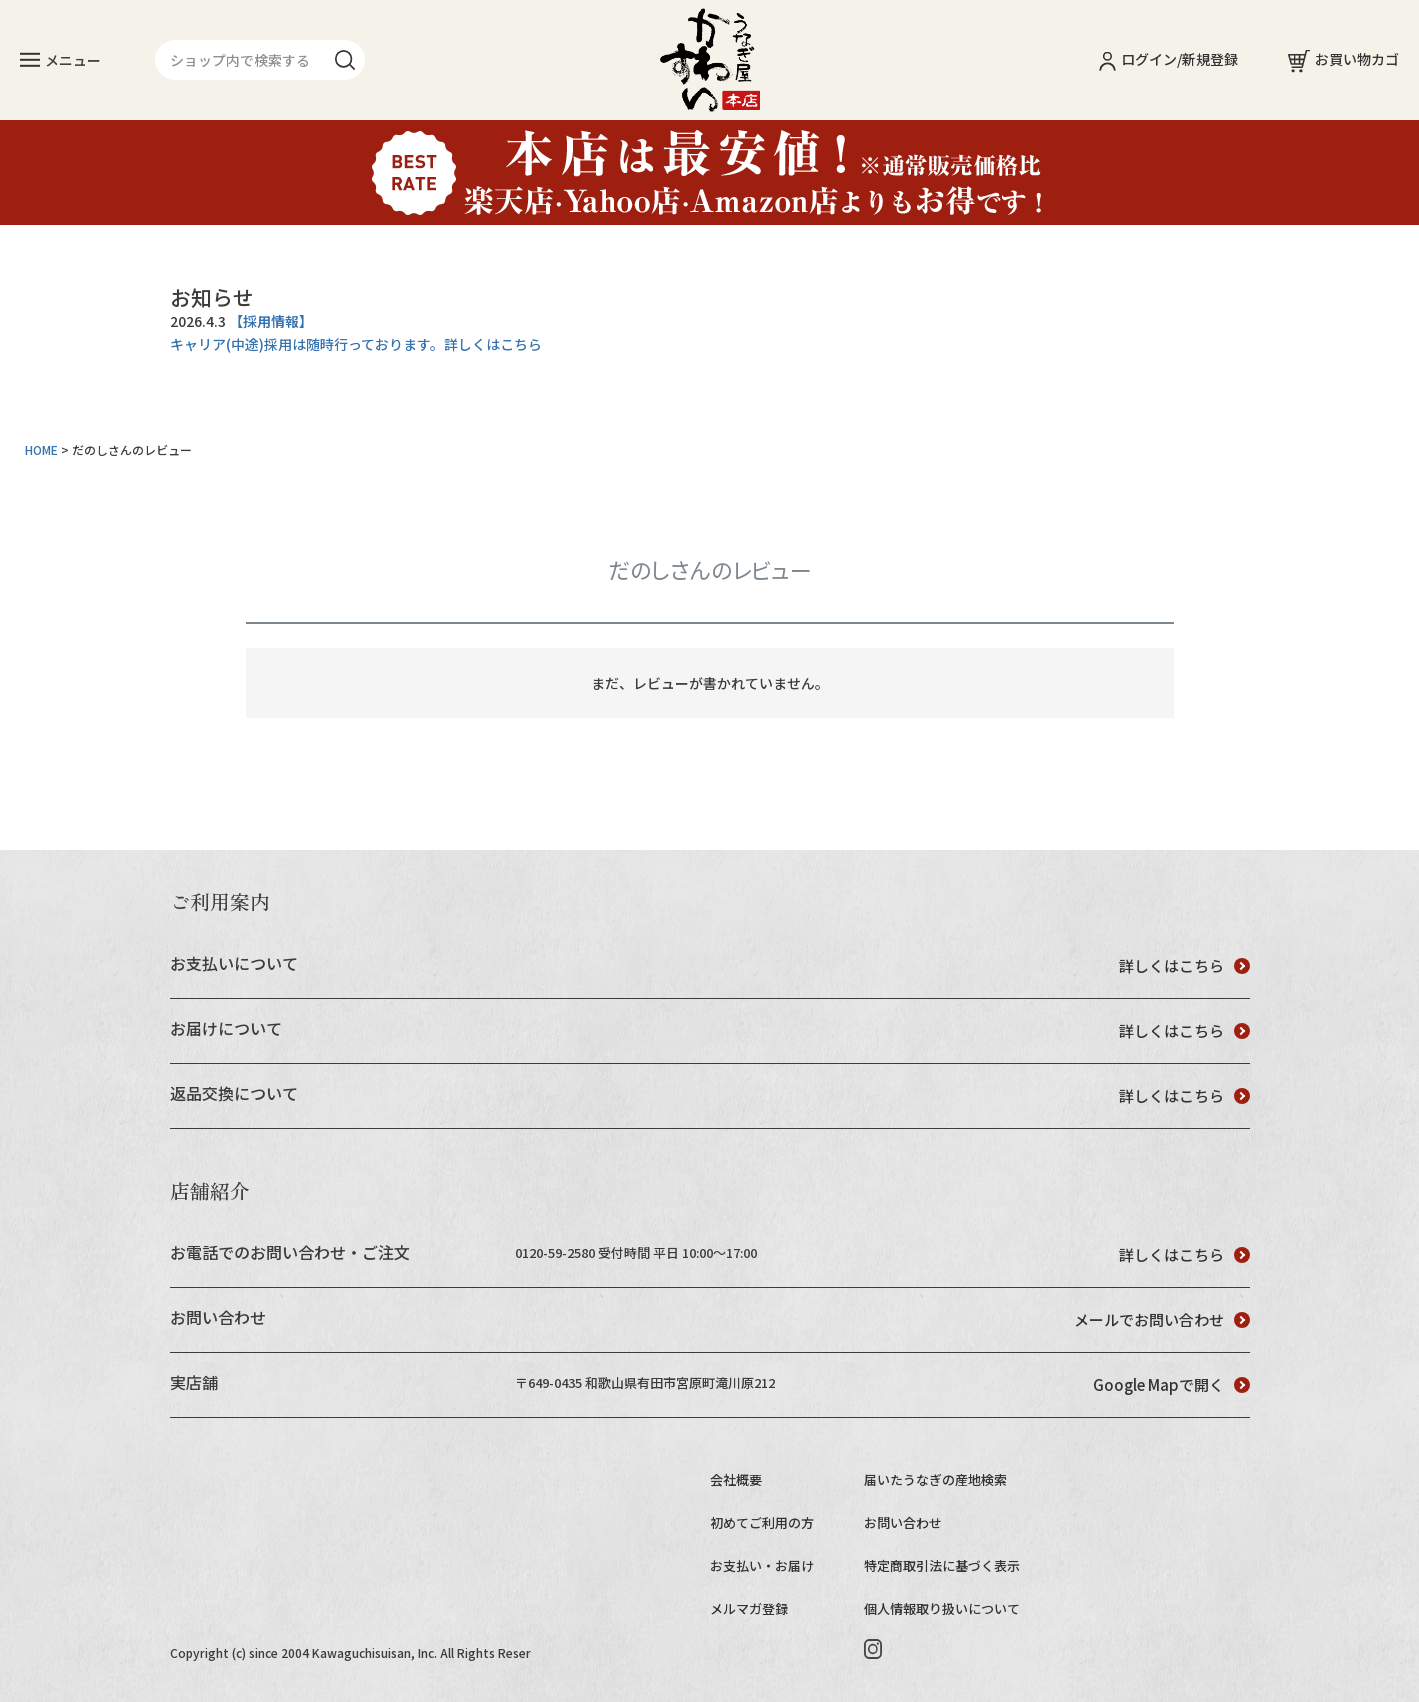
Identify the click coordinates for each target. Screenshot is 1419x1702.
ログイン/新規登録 (1168, 59)
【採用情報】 (271, 321)
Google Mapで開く (1171, 1384)
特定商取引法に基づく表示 (942, 1565)
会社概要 (736, 1479)
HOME (41, 449)
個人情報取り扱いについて (942, 1608)
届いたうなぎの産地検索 (935, 1479)
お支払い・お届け (762, 1565)
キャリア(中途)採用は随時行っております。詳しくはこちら (356, 344)
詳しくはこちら (1184, 965)
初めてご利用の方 (762, 1522)
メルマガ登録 (749, 1608)
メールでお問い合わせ (1162, 1319)
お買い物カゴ (1343, 59)
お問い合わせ (903, 1522)
